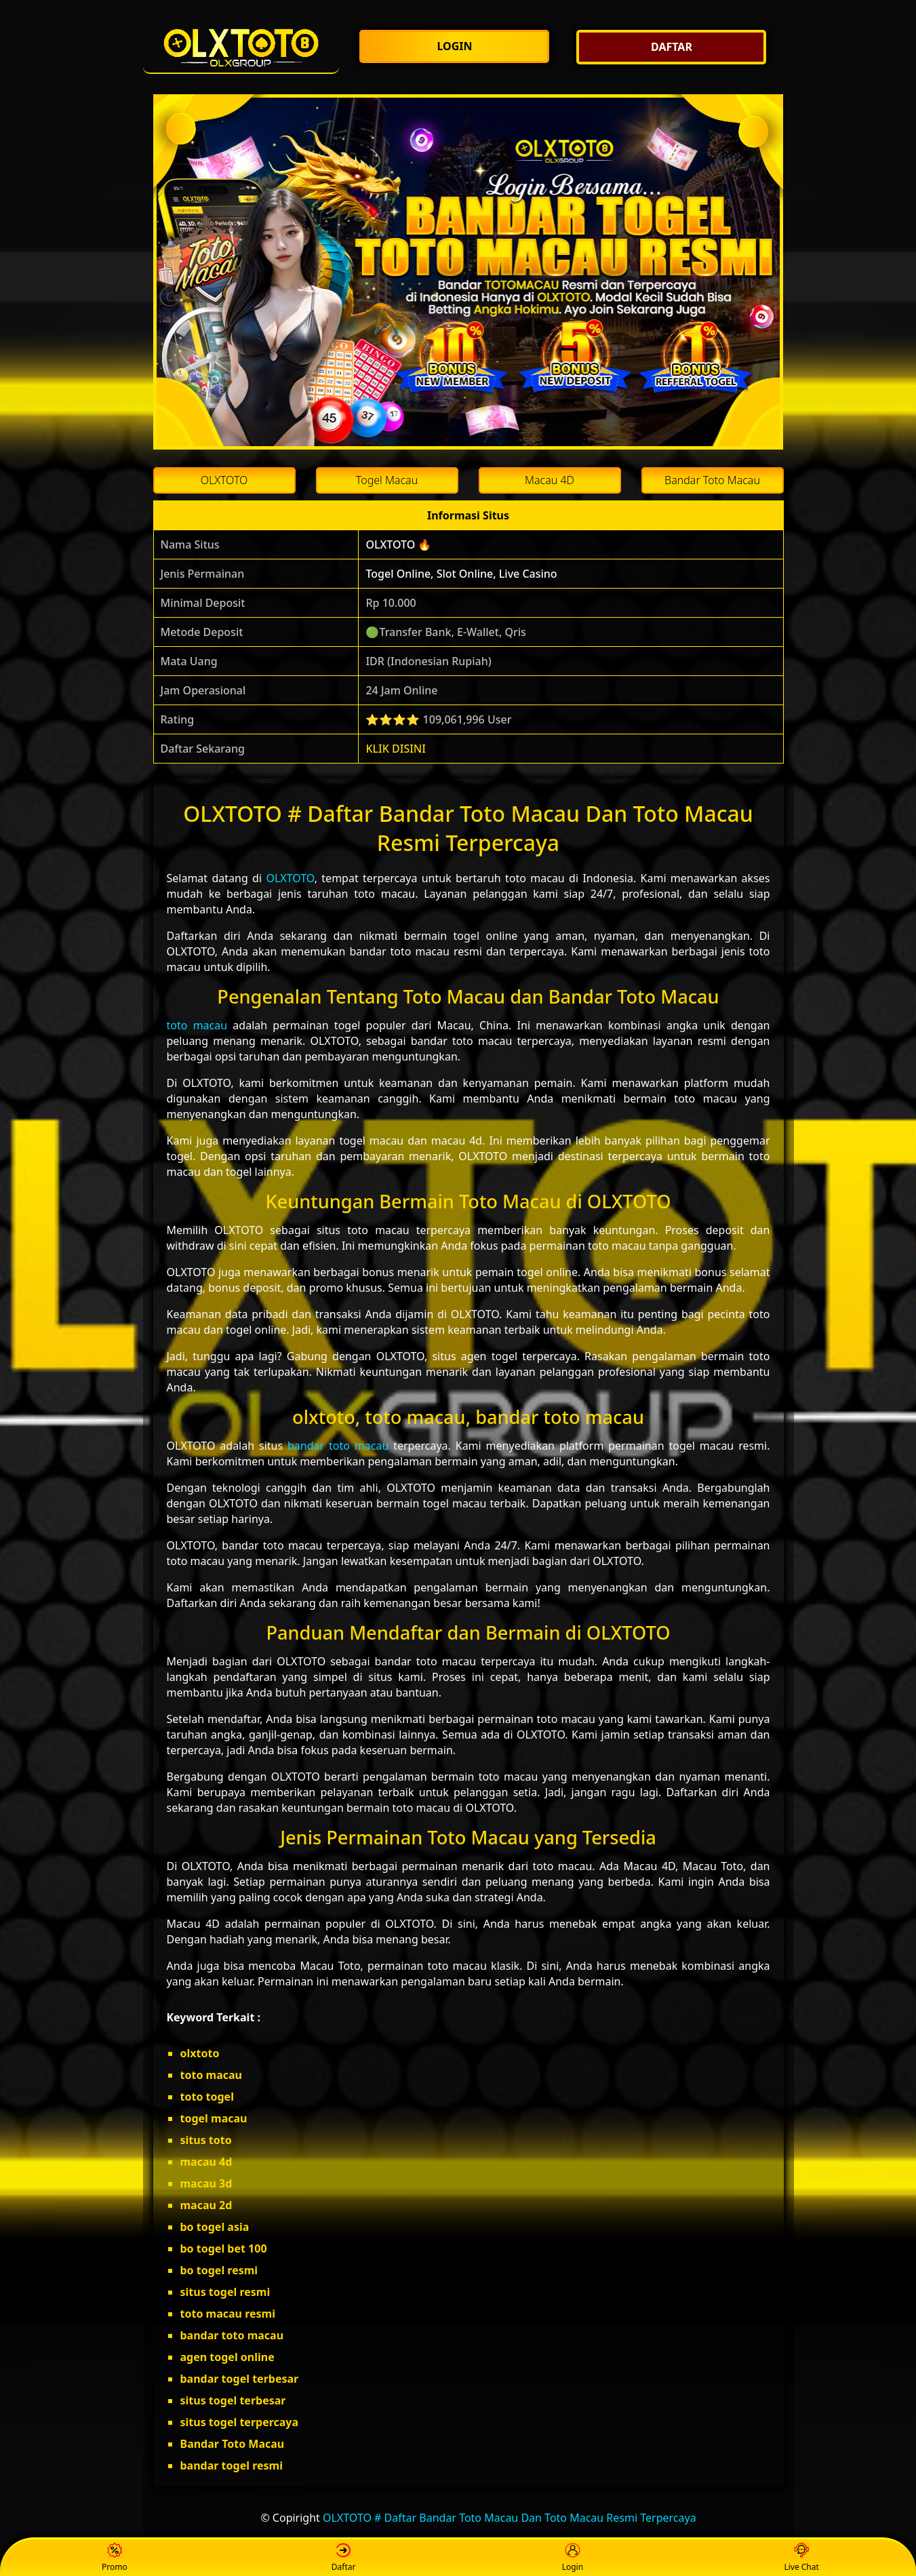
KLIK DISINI (395, 748)
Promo (114, 2558)
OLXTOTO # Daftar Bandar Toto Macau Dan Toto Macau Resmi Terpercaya (509, 2517)
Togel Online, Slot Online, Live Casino (461, 573)
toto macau (197, 1025)
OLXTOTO (290, 878)
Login (572, 2558)
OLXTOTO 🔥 (398, 544)
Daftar (344, 2558)
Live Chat (801, 2558)
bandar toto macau (338, 1445)
